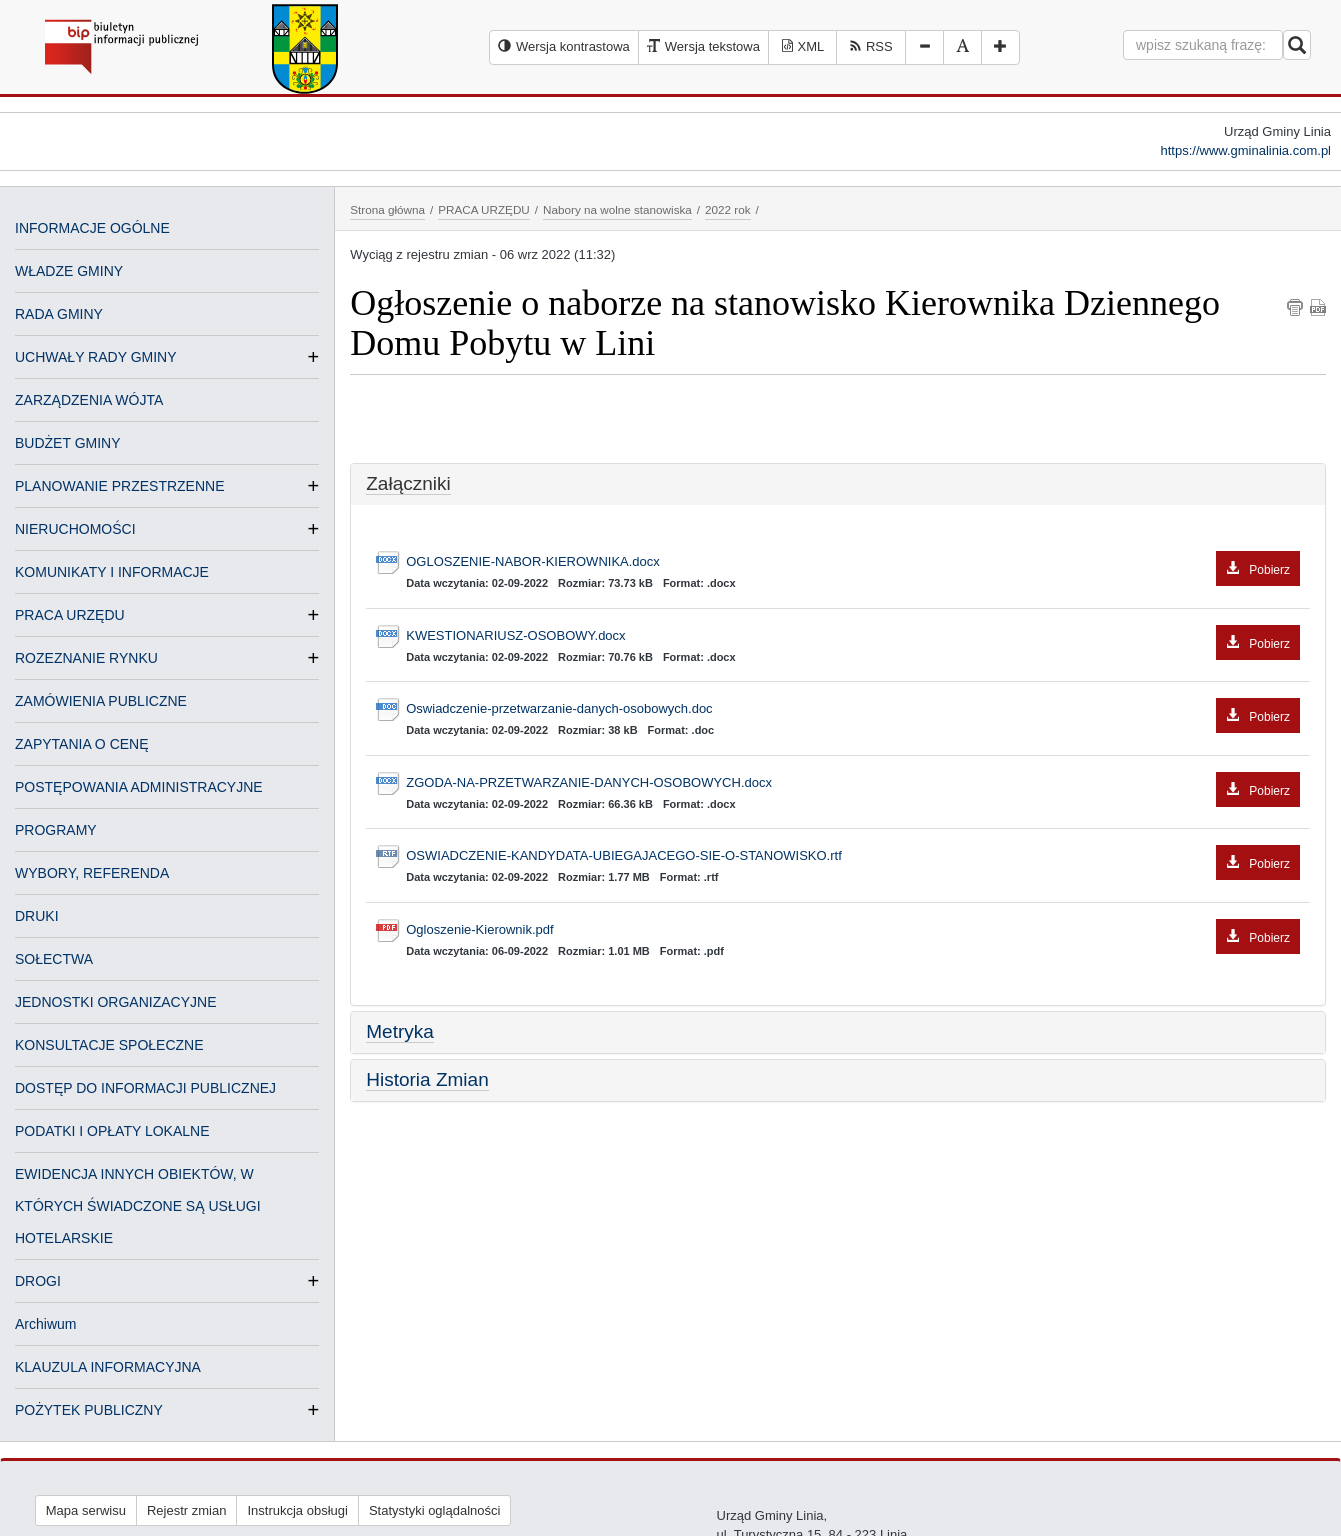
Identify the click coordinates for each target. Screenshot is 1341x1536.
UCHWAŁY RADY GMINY (96, 357)
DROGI (38, 1281)
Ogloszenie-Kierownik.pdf (853, 930)
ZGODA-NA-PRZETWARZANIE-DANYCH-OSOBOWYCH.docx (853, 783)
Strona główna (387, 209)
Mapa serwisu (86, 1510)
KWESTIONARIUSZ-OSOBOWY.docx (853, 636)
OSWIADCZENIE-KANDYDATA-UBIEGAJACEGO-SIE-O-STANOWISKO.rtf (853, 856)
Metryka (400, 1031)
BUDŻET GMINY (68, 443)
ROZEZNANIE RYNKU (86, 658)
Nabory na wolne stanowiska (617, 209)
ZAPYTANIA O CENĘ (82, 744)
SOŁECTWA (54, 959)
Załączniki (408, 483)
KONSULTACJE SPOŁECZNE (109, 1045)
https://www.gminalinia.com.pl (1245, 150)
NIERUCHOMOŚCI (75, 529)
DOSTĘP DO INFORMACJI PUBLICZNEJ (145, 1088)
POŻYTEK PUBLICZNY (89, 1410)
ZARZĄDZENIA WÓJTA (89, 400)
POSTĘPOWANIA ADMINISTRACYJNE (139, 787)
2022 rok (727, 209)
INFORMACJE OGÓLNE (92, 228)
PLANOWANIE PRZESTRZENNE (120, 486)
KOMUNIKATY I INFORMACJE (112, 572)
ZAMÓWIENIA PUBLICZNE (101, 701)
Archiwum (45, 1324)
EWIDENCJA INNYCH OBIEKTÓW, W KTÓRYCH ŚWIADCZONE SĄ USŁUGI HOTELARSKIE (138, 1206)
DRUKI (37, 916)
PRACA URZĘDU (70, 615)
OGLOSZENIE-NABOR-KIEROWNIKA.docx (853, 562)
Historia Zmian (427, 1079)
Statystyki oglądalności (435, 1510)
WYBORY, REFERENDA (92, 873)
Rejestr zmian (186, 1510)
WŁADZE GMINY (69, 271)
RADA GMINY (59, 314)
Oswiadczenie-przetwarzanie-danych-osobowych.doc (853, 709)
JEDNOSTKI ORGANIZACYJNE (115, 1002)
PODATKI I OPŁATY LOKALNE (112, 1131)
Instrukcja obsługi (297, 1510)
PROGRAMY (56, 830)
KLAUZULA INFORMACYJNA (108, 1367)
